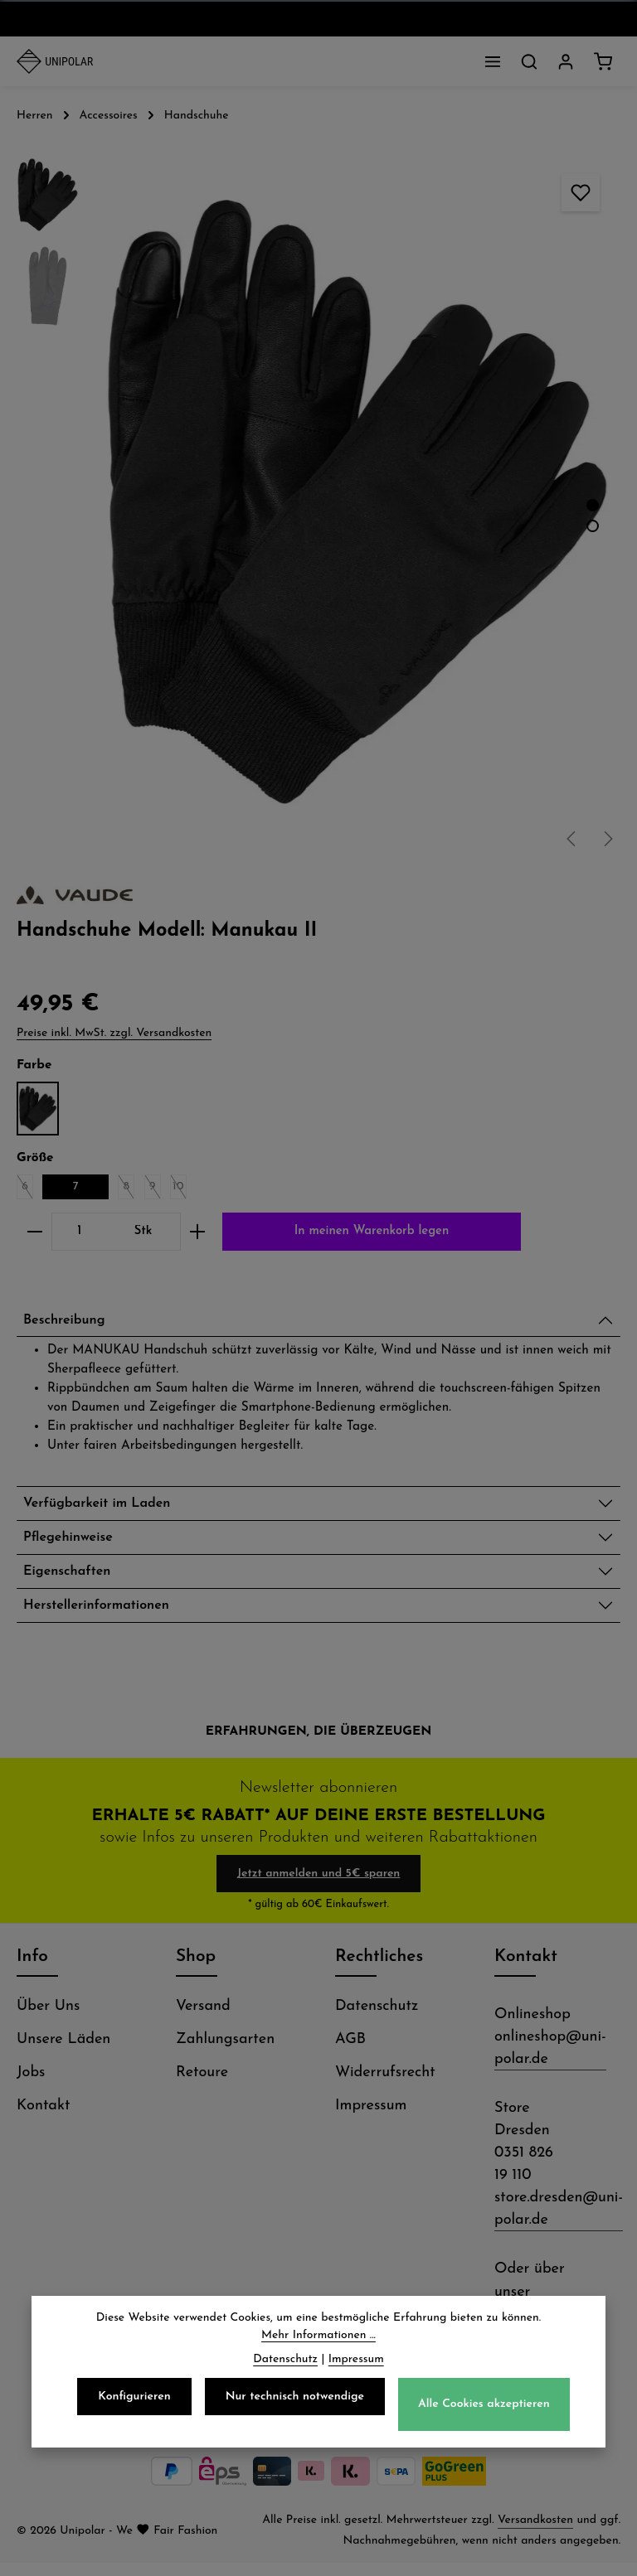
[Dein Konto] (565, 61)
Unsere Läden (63, 2052)
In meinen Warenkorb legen (371, 1231)
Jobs (31, 2086)
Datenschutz (376, 2019)
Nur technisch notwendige (295, 2396)
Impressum (370, 2119)
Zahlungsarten (225, 2052)
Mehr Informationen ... (318, 2335)
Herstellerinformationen (105, 1617)
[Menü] (492, 61)
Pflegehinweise (73, 1544)
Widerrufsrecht (385, 2086)
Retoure (202, 2086)
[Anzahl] (79, 1232)
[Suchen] (529, 61)
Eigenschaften (72, 1581)
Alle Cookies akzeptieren (484, 2404)
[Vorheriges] (572, 838)
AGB (350, 2052)
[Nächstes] (607, 838)
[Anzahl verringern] (34, 1232)
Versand (203, 2019)
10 (180, 1189)
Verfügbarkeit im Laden (106, 1508)
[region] (318, 502)
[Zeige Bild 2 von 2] (592, 526)
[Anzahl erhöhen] (198, 1232)
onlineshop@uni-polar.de (550, 2061)
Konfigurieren (134, 2396)
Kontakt (43, 2119)
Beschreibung (69, 1322)
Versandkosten (535, 2533)
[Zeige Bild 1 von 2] (592, 505)
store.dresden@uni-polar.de (558, 2222)
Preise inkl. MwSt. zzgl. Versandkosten (114, 1033)
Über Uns (48, 2019)
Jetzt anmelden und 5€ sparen (319, 1887)
